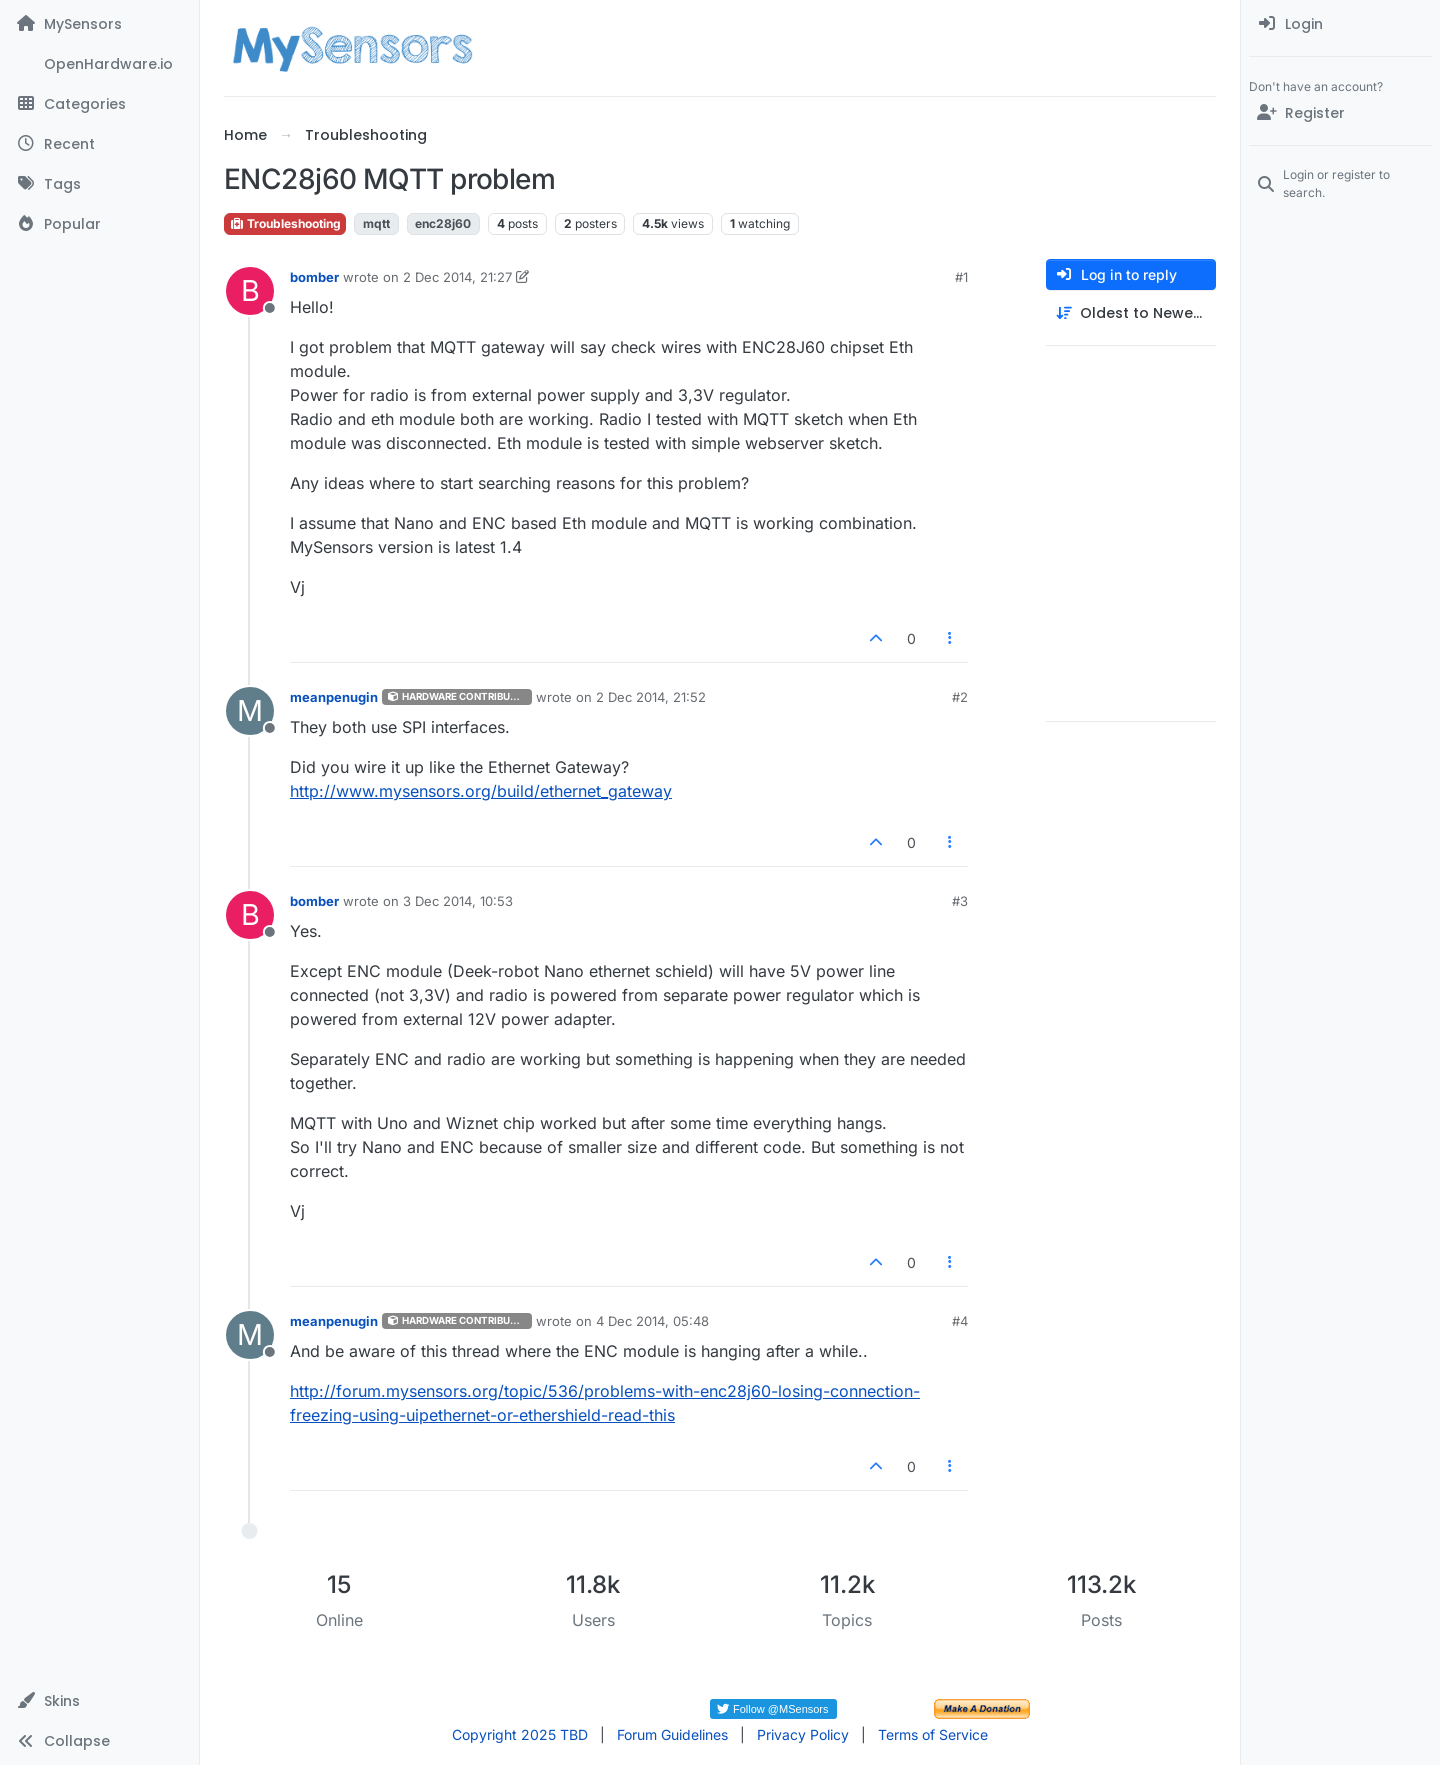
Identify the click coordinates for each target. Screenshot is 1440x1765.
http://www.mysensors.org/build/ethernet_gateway (481, 791)
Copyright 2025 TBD (520, 1734)
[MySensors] (99, 24)
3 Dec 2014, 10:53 (458, 901)
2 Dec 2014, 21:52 (651, 697)
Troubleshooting (285, 223)
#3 (960, 901)
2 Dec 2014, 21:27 (457, 277)
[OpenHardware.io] (99, 64)
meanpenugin (334, 697)
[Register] (1340, 113)
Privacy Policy (803, 1734)
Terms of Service (933, 1734)
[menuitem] (1340, 24)
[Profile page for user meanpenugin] (250, 711)
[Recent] (99, 144)
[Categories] (99, 104)
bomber (314, 277)
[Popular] (99, 224)
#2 (960, 697)
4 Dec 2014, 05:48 (652, 1321)
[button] (99, 1701)
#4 (960, 1321)
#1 (961, 277)
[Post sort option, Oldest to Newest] (1131, 313)
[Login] (1340, 24)
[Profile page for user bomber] (250, 291)
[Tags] (99, 184)
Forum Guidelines (672, 1734)
